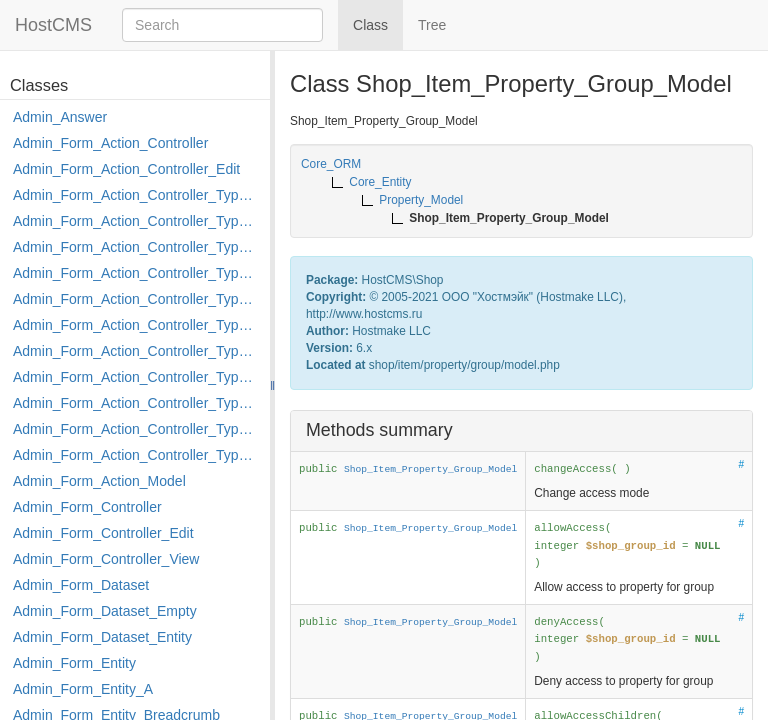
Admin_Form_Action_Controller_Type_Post (136, 403)
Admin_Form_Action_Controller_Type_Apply (136, 195)
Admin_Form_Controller (87, 507)
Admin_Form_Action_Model (99, 481)
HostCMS (53, 25)
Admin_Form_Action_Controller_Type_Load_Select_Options (136, 325)
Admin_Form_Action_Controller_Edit (126, 169)
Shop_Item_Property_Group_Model (430, 469)
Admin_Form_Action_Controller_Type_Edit (136, 273)
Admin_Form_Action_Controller (110, 143)
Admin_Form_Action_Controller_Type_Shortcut (136, 455)
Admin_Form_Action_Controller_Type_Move (136, 377)
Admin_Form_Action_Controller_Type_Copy (136, 221)
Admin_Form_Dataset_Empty (105, 611)
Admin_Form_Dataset (81, 585)
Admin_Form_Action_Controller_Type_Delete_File (136, 247)
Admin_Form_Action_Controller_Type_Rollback (136, 429)
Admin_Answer (60, 117)
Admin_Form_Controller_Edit (103, 533)
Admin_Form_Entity (74, 663)
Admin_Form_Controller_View (106, 559)
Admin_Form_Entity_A (83, 689)
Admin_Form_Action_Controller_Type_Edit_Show (136, 299)
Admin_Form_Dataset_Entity (102, 637)
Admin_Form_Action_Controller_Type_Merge (136, 351)
